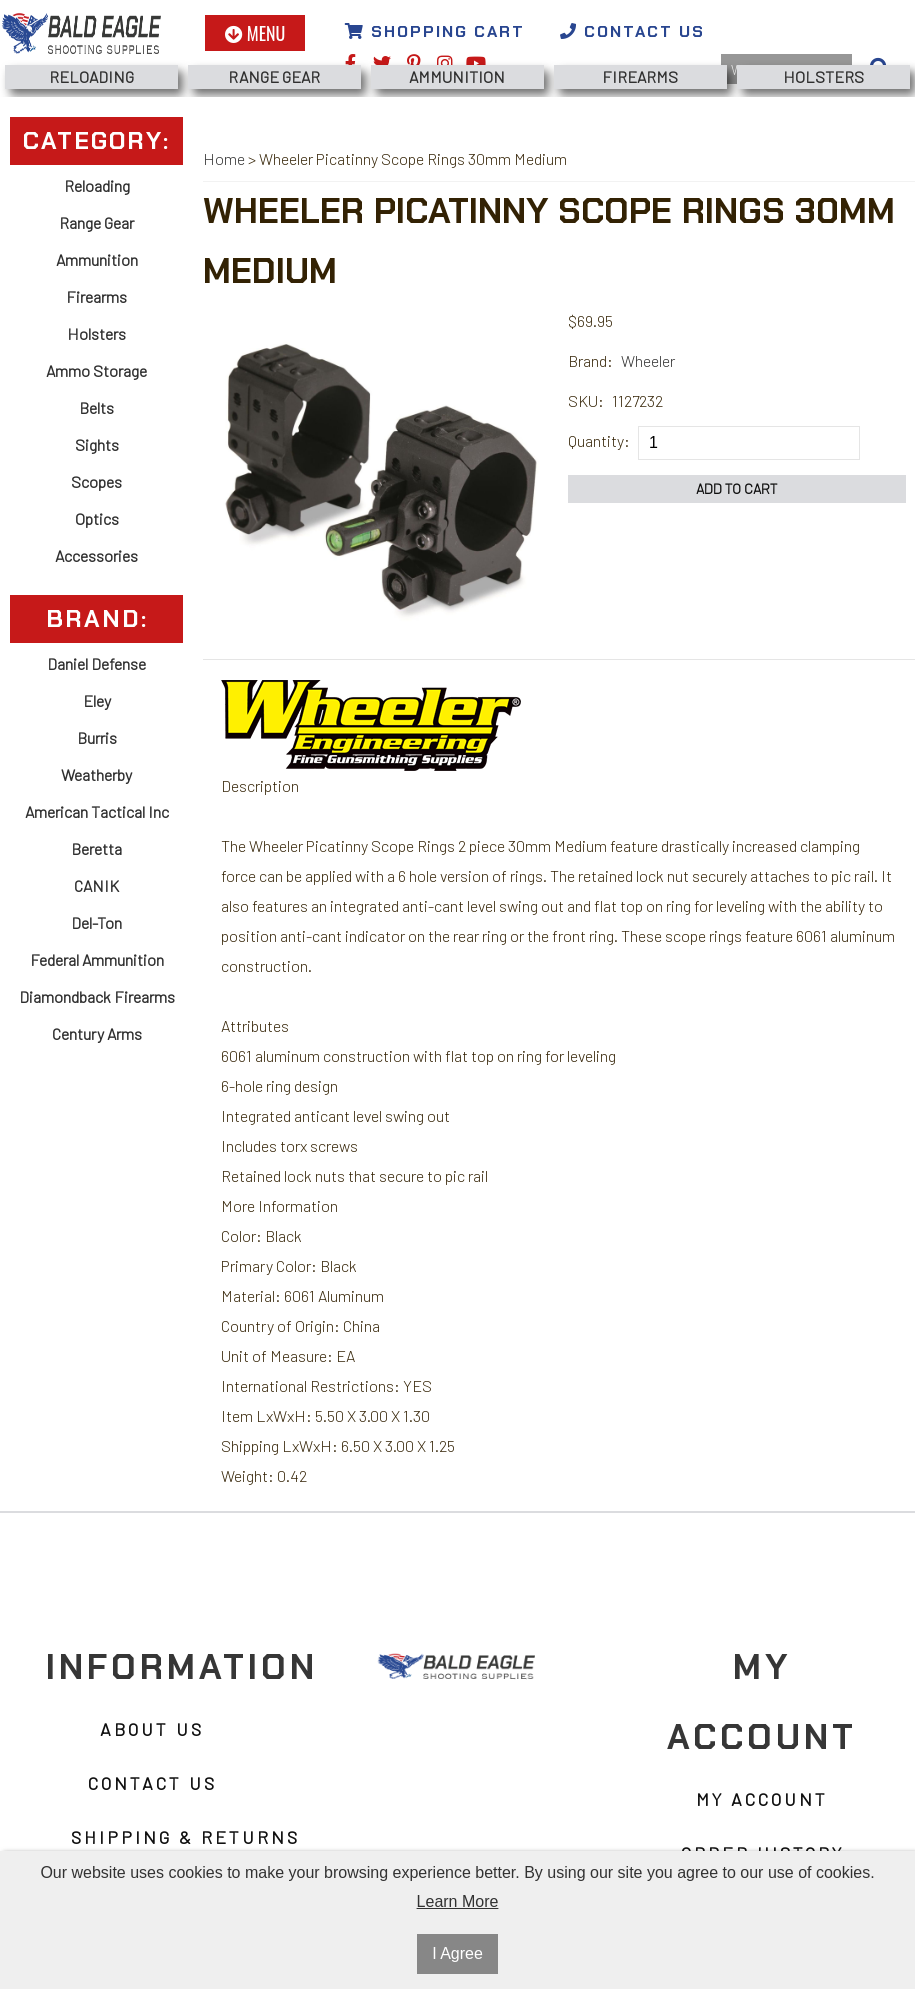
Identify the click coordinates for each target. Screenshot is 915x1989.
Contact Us (632, 31)
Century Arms (97, 1033)
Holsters (823, 76)
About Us (152, 1729)
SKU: (586, 400)
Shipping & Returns (185, 1837)
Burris (97, 737)
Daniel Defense (96, 663)
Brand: (590, 360)
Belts (96, 407)
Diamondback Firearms (97, 996)
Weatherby (96, 774)
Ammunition (457, 76)
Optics (97, 518)
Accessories (96, 555)
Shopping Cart (435, 31)
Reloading (91, 76)
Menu (255, 33)
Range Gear (274, 76)
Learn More (458, 1901)
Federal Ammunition (97, 959)
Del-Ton (96, 922)
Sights (97, 444)
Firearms (640, 76)
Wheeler (648, 360)
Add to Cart (737, 488)
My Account (762, 1799)
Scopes (96, 481)
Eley (97, 700)
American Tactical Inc (97, 811)
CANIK (96, 885)
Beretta (96, 848)
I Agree (457, 1953)
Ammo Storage (96, 370)
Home (224, 158)
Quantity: (599, 440)
